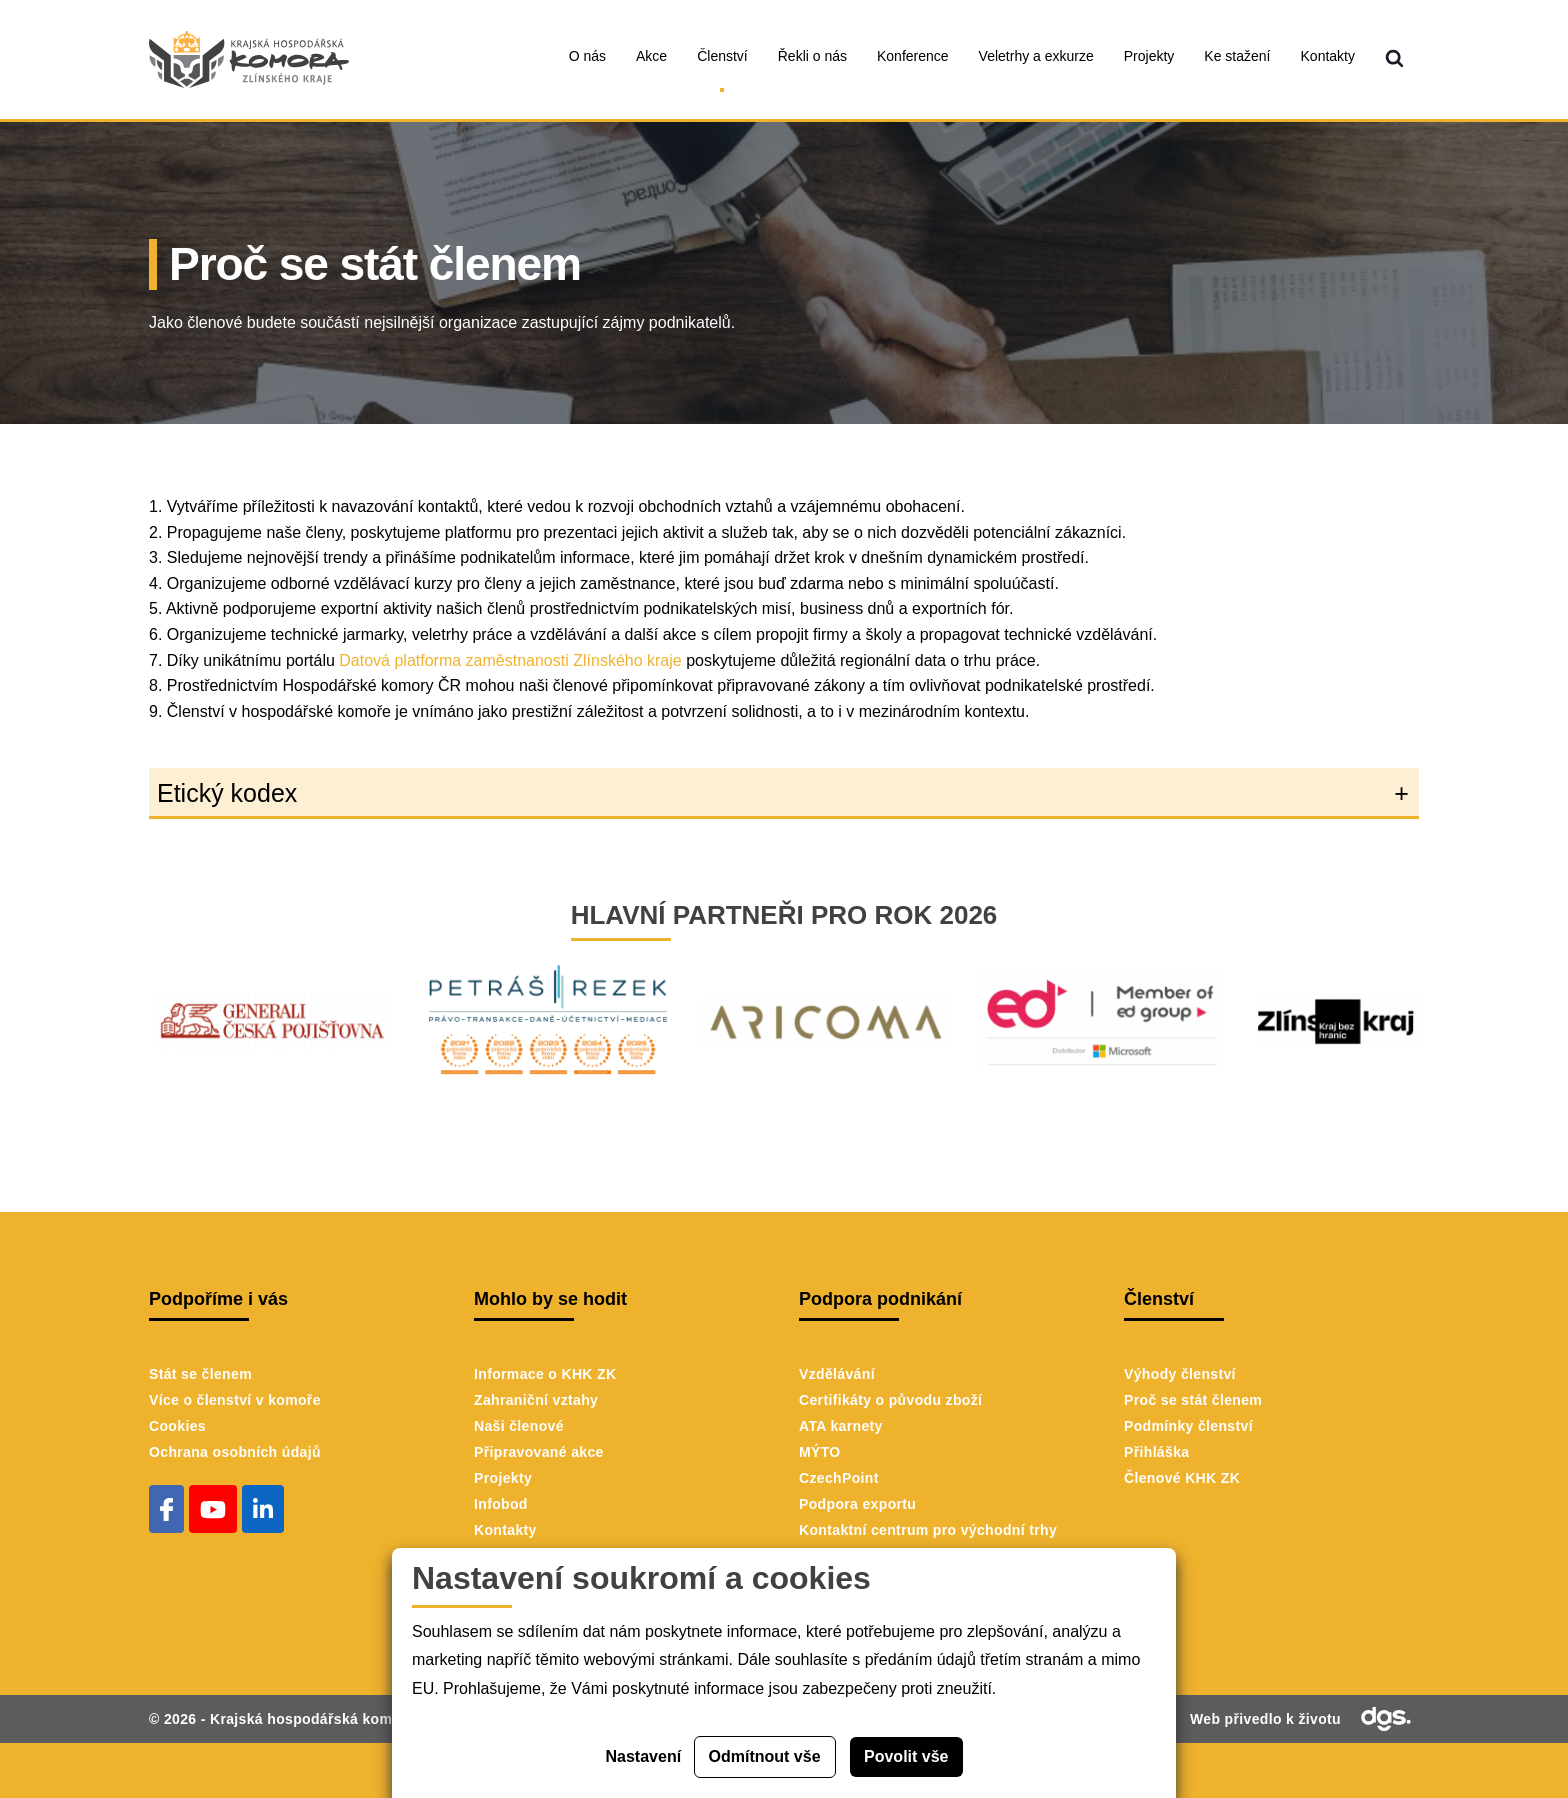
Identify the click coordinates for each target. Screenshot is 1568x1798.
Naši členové (519, 1426)
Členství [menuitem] (722, 56)
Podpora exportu (857, 1504)
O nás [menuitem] (587, 56)
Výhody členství (1180, 1374)
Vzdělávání (837, 1374)
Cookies (177, 1426)
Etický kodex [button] (227, 793)
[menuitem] (1394, 59)
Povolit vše (906, 1756)
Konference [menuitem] (913, 56)
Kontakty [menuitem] (1328, 56)
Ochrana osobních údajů (235, 1452)
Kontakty (505, 1530)
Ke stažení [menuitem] (1237, 56)
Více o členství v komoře (235, 1400)
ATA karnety (841, 1426)
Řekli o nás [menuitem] (812, 56)
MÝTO (820, 1452)
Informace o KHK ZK (545, 1374)
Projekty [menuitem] (1149, 56)
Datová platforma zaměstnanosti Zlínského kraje (510, 660)
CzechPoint (839, 1478)
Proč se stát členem (1193, 1400)
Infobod (501, 1504)
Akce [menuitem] (651, 56)
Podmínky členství (1188, 1426)
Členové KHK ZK (1182, 1478)
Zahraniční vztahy (536, 1400)
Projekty (503, 1478)
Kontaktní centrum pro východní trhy (928, 1530)
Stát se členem (200, 1374)
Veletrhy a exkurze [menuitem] (1036, 56)
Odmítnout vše (765, 1756)
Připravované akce (539, 1452)
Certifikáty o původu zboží (890, 1400)
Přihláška (1156, 1452)
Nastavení (644, 1756)
